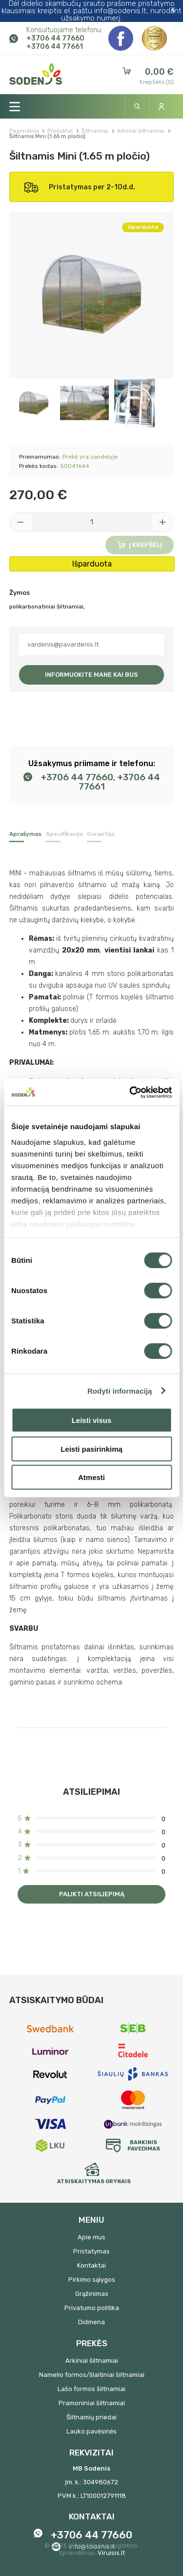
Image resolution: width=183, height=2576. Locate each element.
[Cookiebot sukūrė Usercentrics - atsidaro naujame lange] (130, 1092)
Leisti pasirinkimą (91, 1448)
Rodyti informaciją (119, 1390)
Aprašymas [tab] (25, 834)
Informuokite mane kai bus (91, 674)
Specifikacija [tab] (64, 834)
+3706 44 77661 (54, 46)
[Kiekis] (92, 522)
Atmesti (91, 1477)
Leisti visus (92, 1420)
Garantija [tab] (100, 834)
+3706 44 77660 (55, 38)
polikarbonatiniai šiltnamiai (46, 606)
